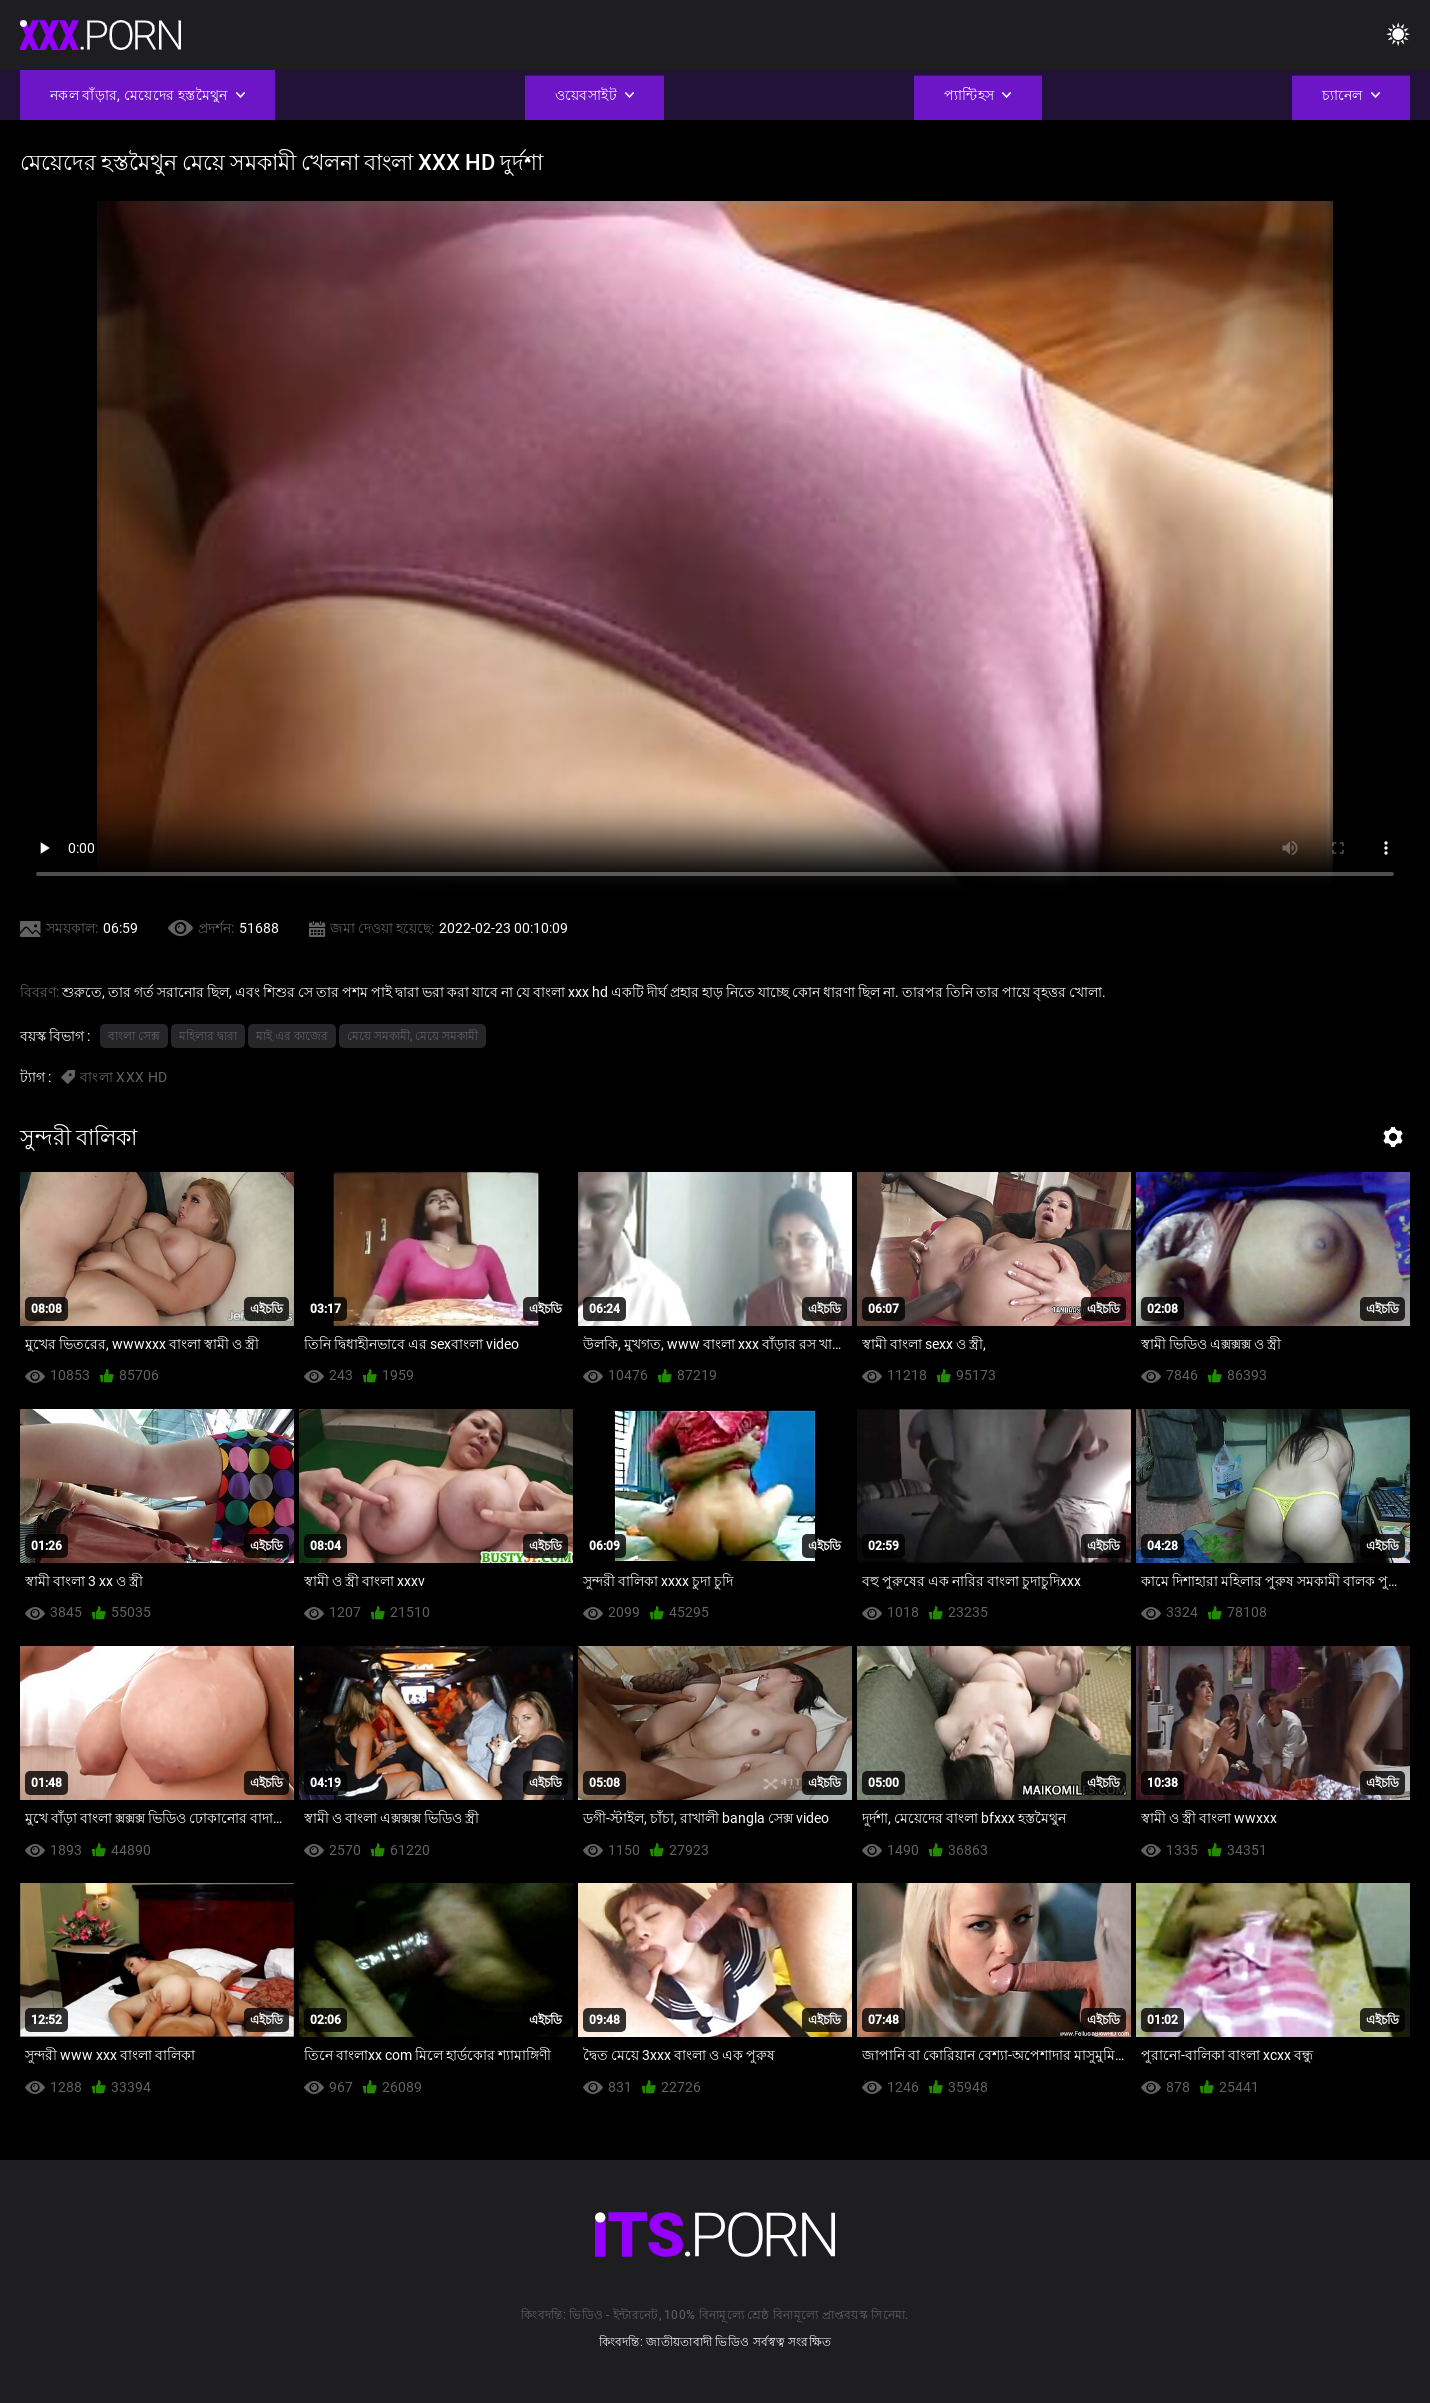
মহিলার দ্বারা (208, 1036)
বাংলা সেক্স (134, 1036)
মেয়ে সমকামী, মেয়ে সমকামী (412, 1036)
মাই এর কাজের (292, 1036)
